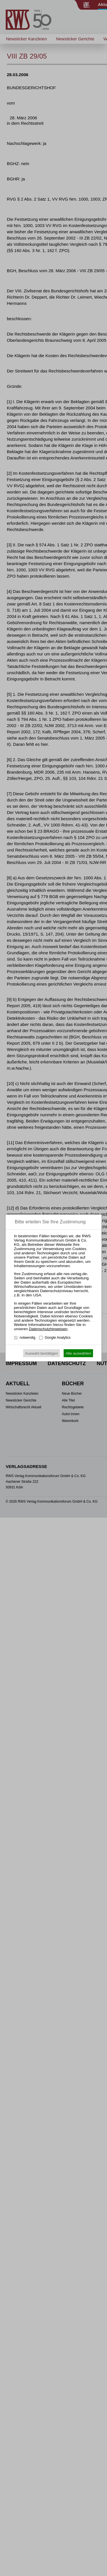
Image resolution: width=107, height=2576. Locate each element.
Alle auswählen (78, 1353)
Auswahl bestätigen (41, 1353)
